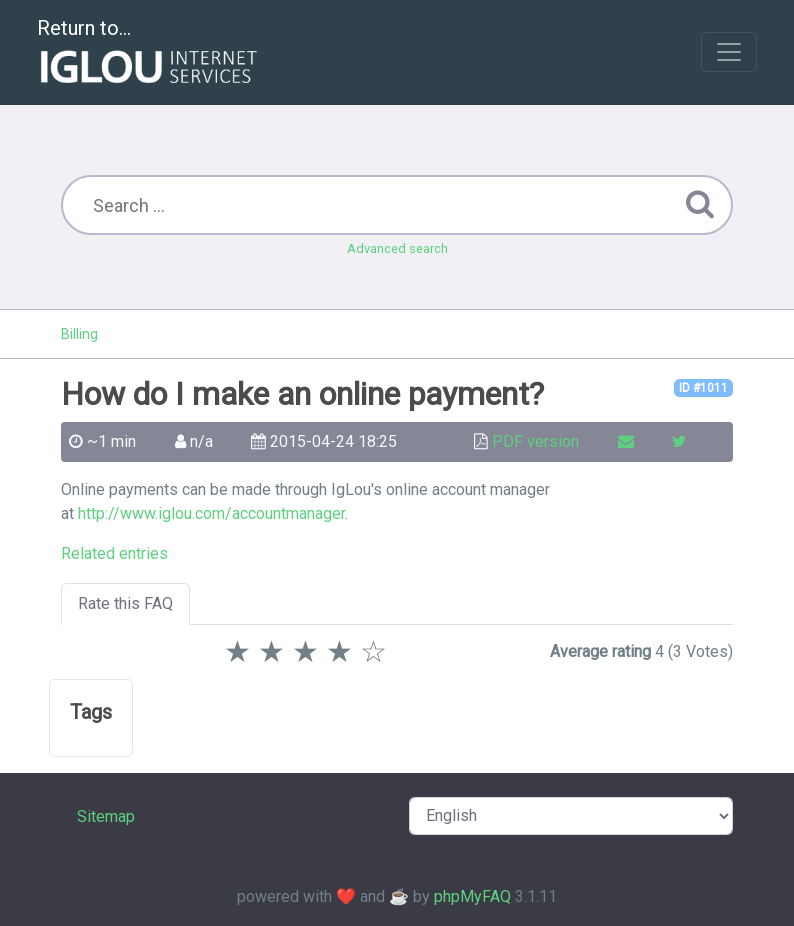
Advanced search (397, 248)
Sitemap (106, 816)
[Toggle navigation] (729, 52)
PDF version (535, 441)
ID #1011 (703, 388)
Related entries (114, 553)
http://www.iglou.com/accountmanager (211, 513)
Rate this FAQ (125, 603)
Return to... (149, 53)
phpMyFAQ (472, 896)
